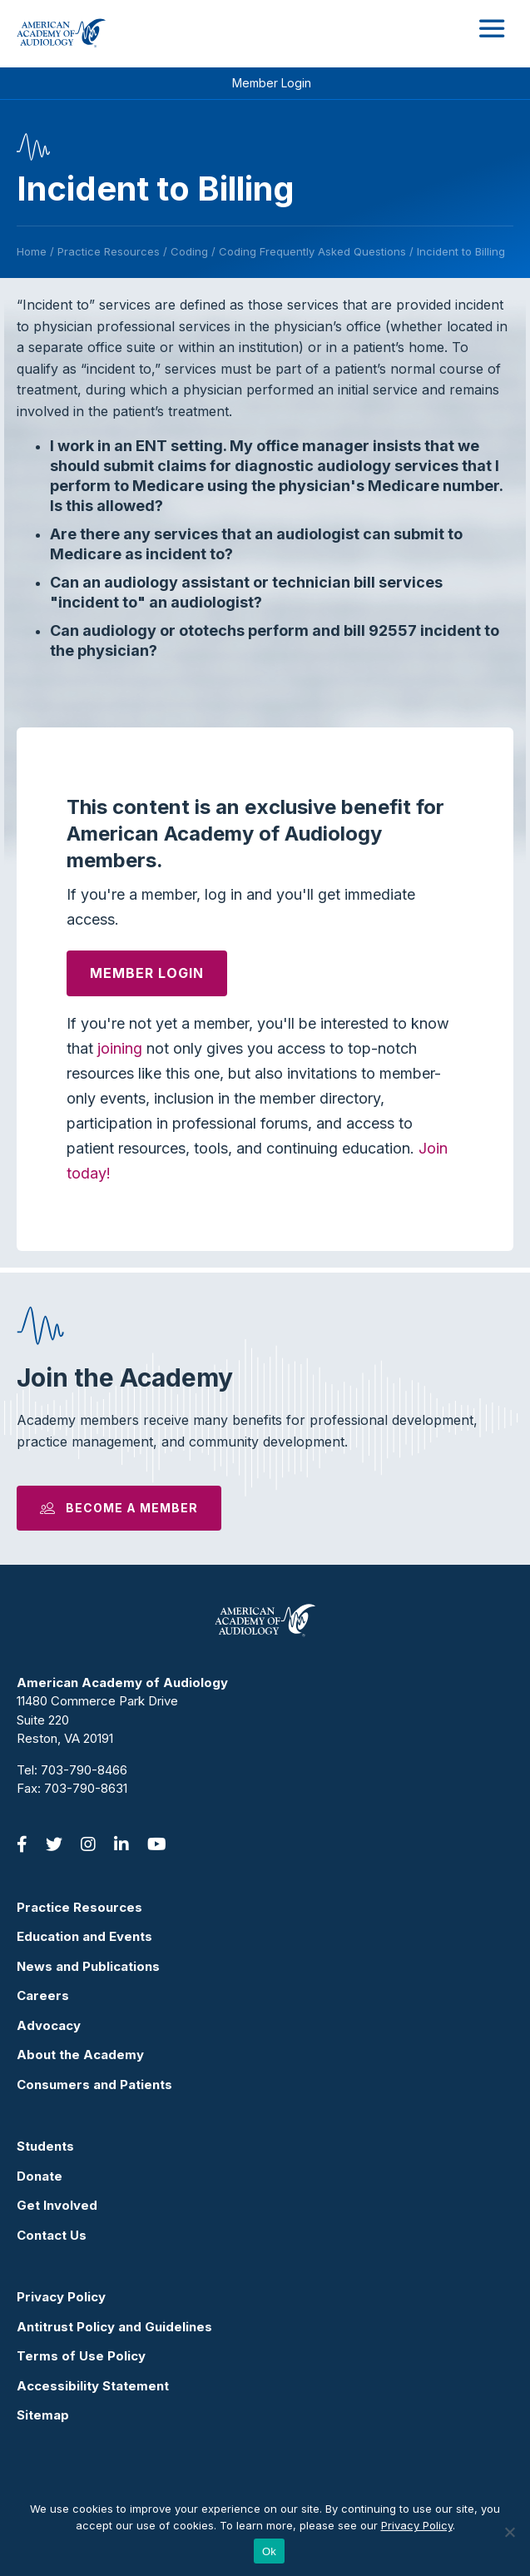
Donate (39, 2176)
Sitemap (43, 2415)
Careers (43, 1995)
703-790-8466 (84, 1770)
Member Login (271, 83)
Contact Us (52, 2235)
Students (45, 2146)
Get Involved (57, 2205)
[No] (509, 2532)
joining (119, 1048)
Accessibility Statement (93, 2386)
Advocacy (49, 2025)
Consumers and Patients (94, 2084)
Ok (269, 2551)
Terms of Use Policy (81, 2356)
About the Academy (80, 2054)
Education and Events (84, 1936)
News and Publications (88, 1966)
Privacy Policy (61, 2297)
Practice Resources (79, 1907)
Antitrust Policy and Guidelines (114, 2327)
